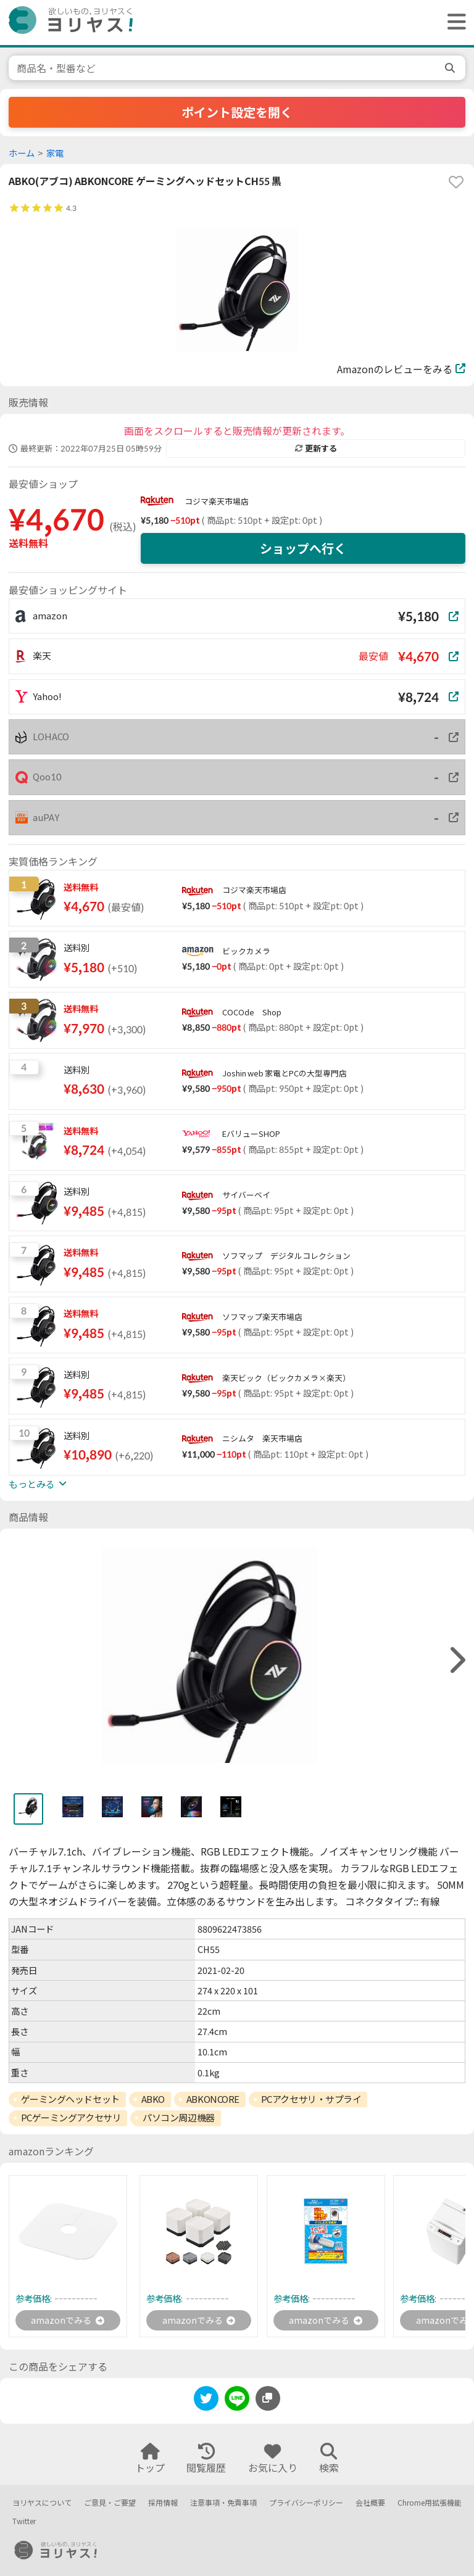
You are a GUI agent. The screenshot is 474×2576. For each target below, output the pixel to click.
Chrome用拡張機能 (429, 2503)
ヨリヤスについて (42, 2503)
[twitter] (206, 2402)
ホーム (22, 153)
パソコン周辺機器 (178, 2117)
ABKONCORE (212, 2099)
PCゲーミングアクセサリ (71, 2117)
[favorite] (456, 182)
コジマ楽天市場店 (217, 501)
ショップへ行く (303, 548)
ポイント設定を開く (237, 112)
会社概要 (370, 2503)
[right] (456, 1660)
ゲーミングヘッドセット (70, 2099)
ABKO (153, 2099)
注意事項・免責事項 (223, 2503)
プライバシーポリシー (306, 2503)
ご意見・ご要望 (110, 2503)
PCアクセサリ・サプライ (311, 2099)
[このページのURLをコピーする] (268, 2400)
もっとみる (38, 1484)
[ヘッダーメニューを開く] (453, 22)
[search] (451, 68)
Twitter (24, 2521)
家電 (55, 153)
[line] (237, 2402)
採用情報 (163, 2503)
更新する (316, 448)
